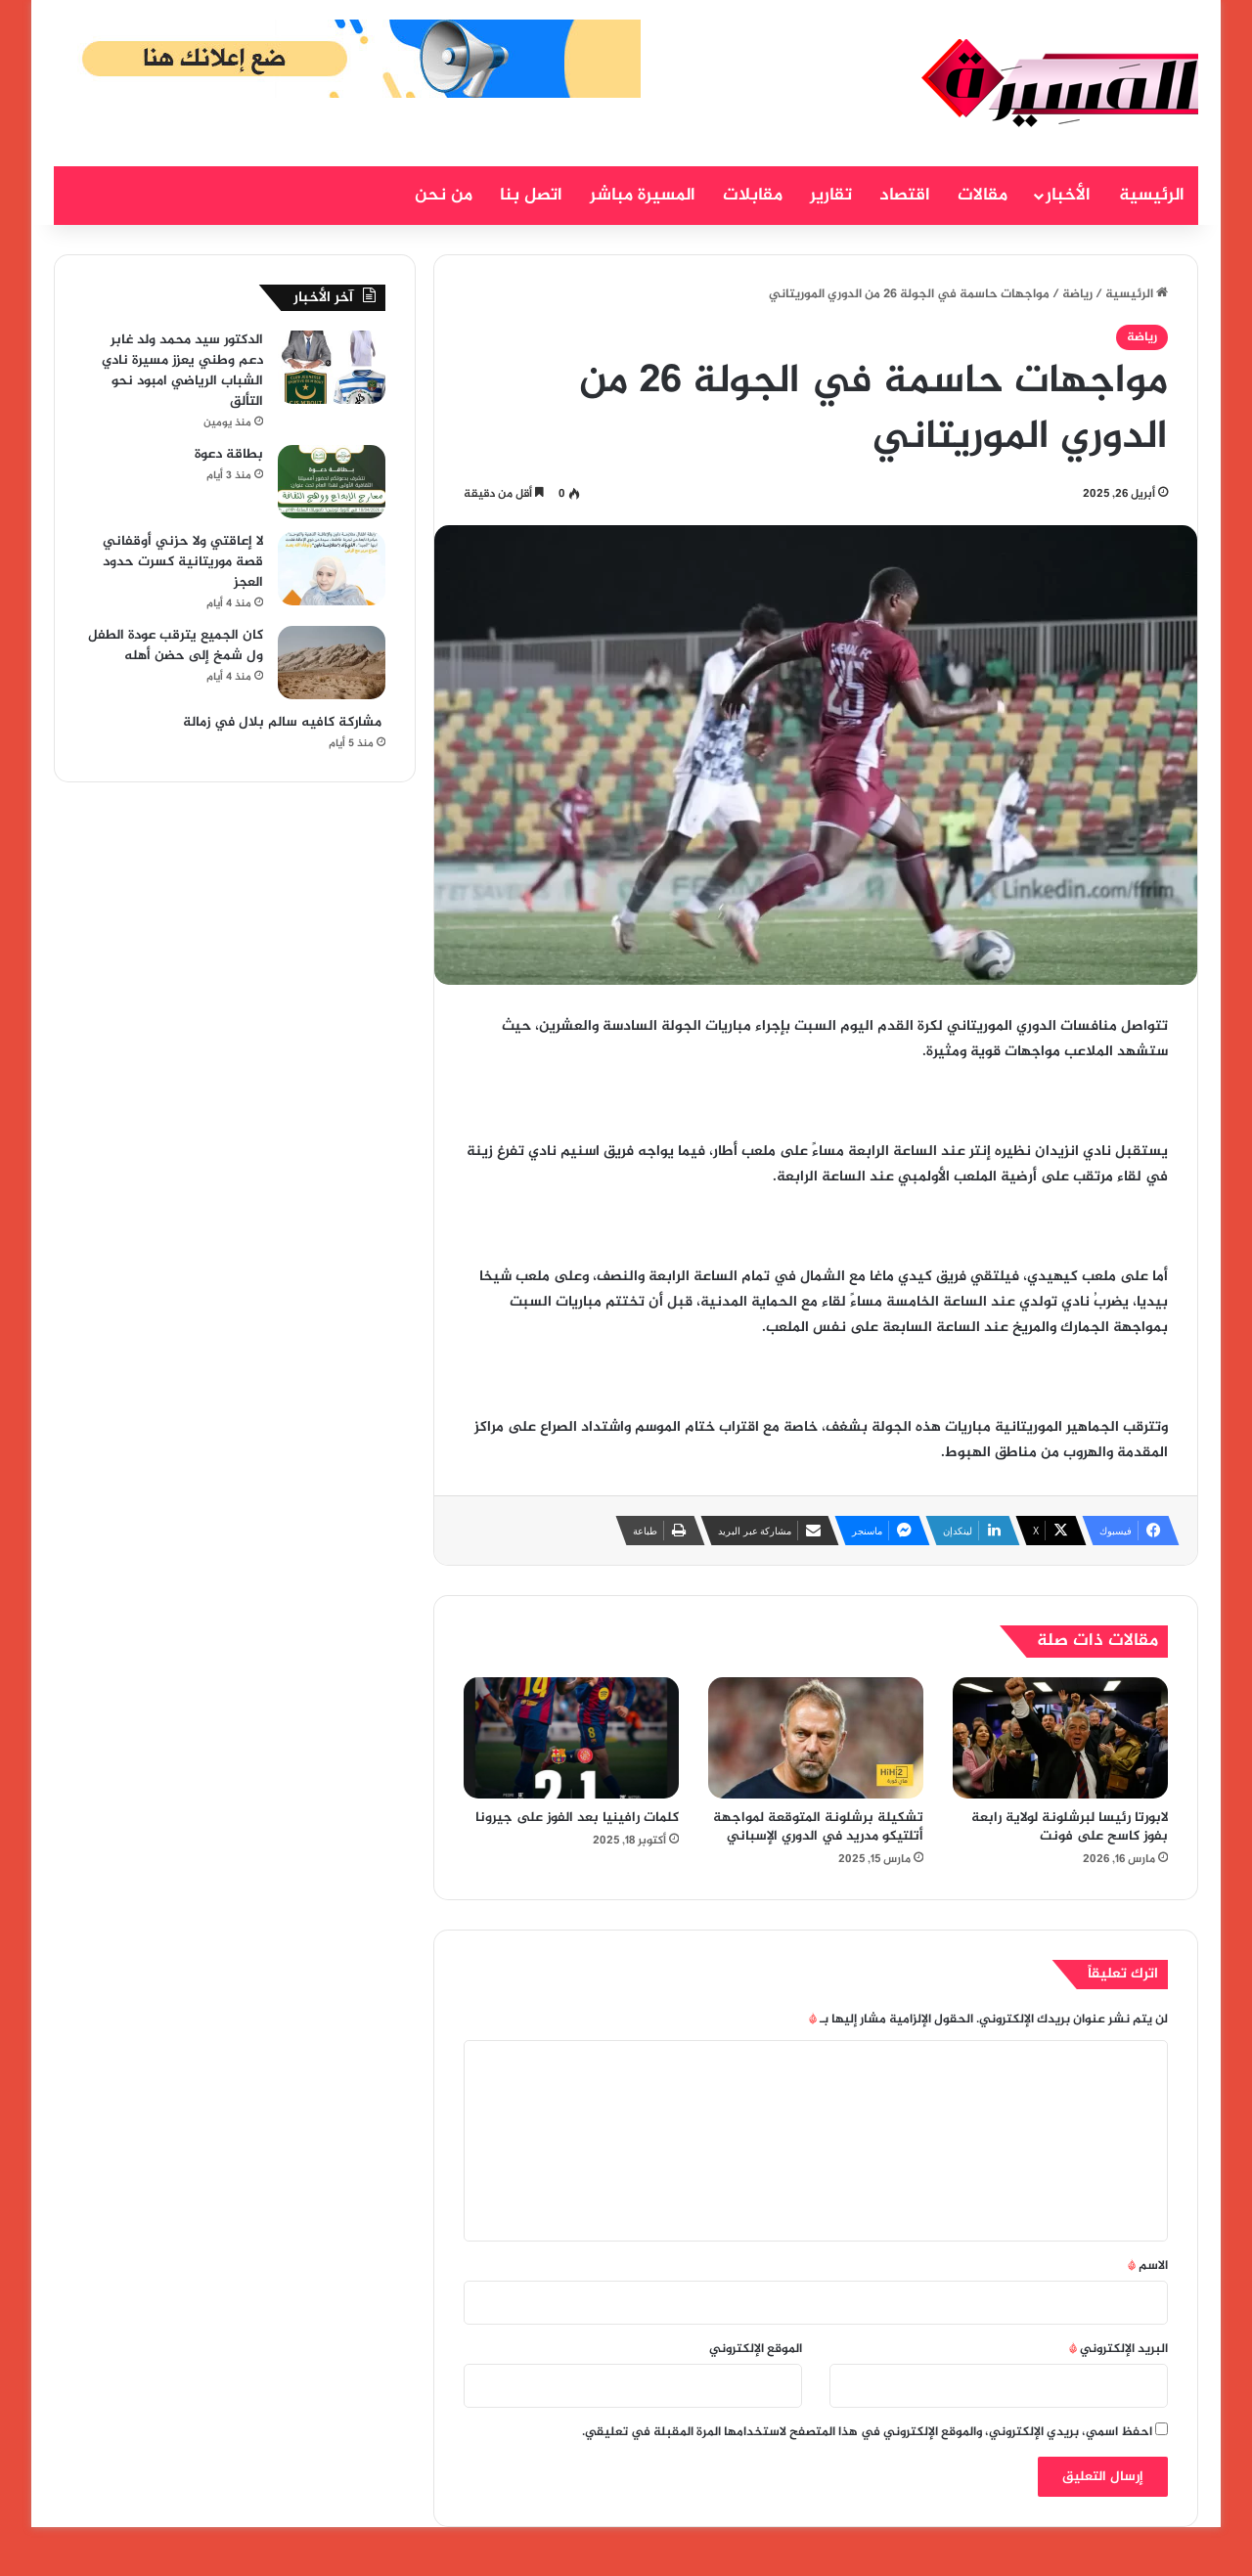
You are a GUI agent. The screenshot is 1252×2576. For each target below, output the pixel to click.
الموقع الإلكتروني (755, 2349)
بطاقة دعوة (229, 454)
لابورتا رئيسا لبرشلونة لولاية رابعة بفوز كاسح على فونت (1069, 1826)
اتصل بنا (531, 195)
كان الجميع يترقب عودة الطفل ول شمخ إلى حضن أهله (175, 645)
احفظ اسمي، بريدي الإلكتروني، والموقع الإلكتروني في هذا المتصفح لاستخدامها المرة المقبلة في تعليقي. (867, 2432)
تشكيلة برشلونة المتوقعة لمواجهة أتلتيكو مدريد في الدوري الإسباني (818, 1826)
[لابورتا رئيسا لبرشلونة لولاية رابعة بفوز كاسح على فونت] (1060, 1738)
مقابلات (752, 195)
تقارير (831, 195)
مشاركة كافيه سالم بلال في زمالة (282, 722)
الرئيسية (1152, 195)
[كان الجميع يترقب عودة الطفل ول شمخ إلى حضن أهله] (331, 662)
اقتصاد (904, 195)
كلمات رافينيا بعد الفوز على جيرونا (577, 1817)
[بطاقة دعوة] (331, 481)
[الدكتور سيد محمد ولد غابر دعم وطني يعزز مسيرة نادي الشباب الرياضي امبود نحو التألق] (331, 367)
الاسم (1148, 2266)
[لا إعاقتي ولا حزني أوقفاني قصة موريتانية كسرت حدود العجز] (331, 568)
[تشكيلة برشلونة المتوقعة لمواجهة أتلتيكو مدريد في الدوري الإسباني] (815, 1738)
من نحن (443, 195)
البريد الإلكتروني (1118, 2349)
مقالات (982, 195)
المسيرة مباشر (642, 195)
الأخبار (1068, 195)
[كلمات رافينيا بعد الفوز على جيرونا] (571, 1738)
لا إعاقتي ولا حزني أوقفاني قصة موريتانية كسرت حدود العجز (183, 562)
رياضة (1077, 294)
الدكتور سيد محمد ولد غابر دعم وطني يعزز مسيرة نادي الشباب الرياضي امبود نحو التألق (182, 371)
